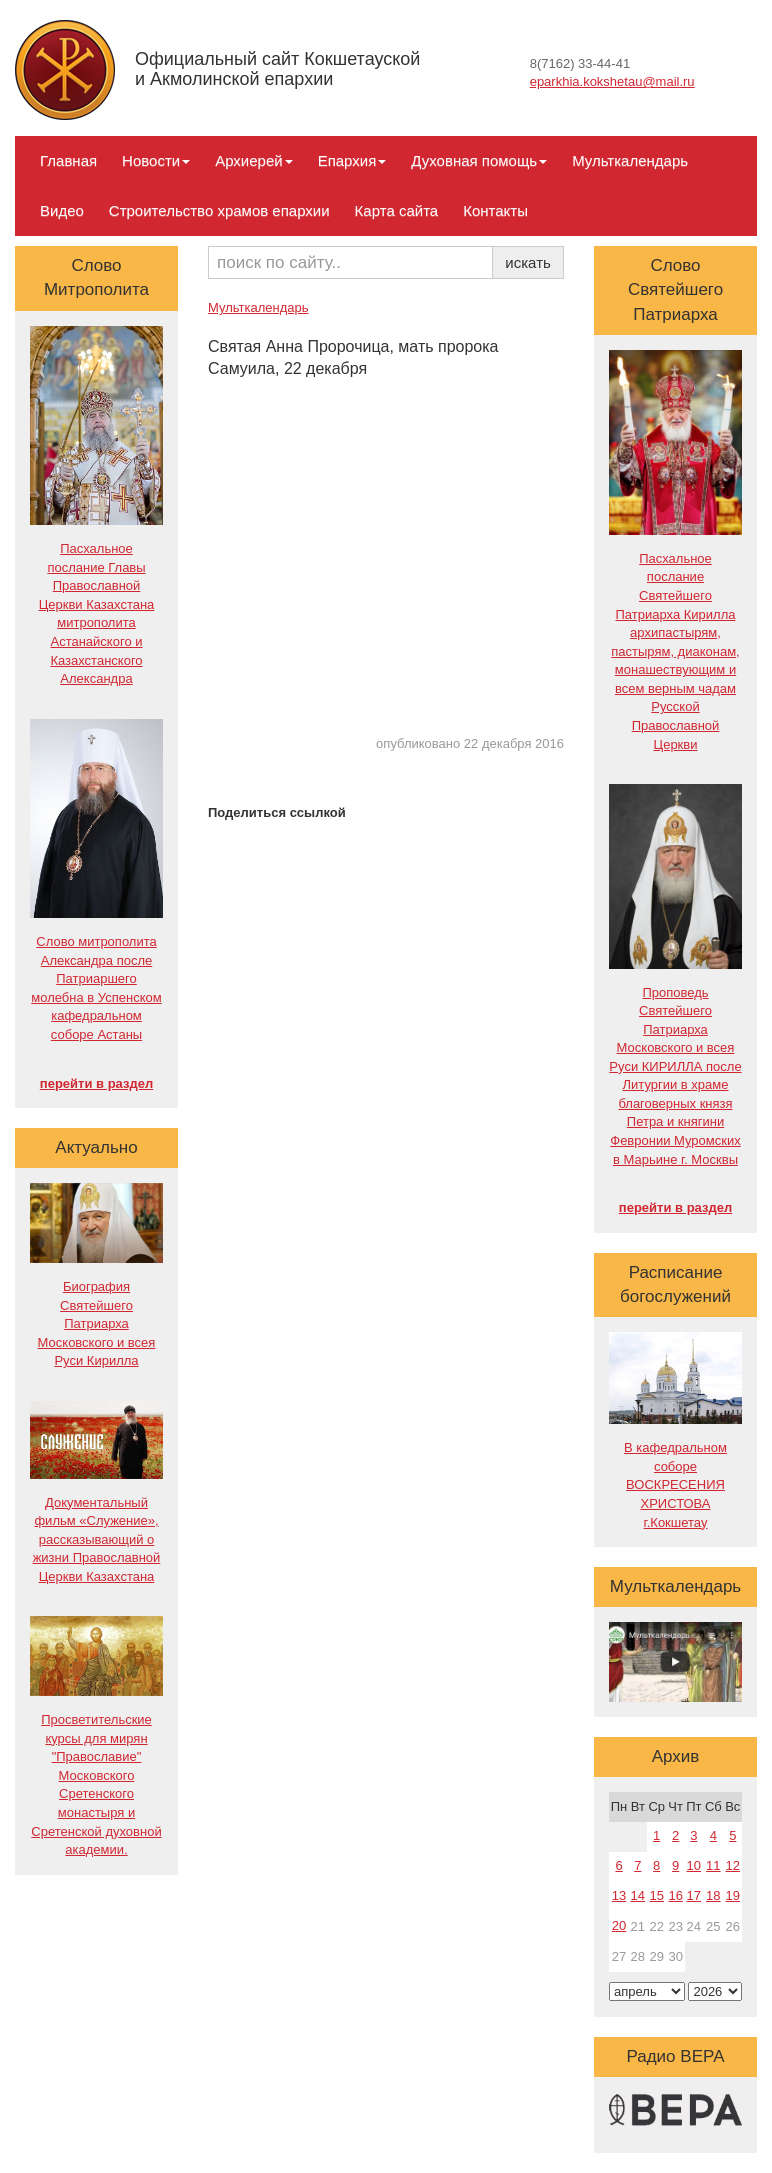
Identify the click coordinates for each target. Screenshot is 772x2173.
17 (694, 1895)
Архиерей (253, 160)
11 (713, 1865)
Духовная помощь (479, 160)
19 (733, 1895)
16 (675, 1895)
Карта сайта (397, 210)
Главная (68, 160)
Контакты (495, 210)
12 (733, 1865)
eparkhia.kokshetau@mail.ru (612, 81)
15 (656, 1895)
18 (713, 1895)
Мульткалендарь (630, 160)
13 (619, 1895)
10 (694, 1865)
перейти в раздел (96, 1083)
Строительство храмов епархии (219, 210)
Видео (62, 210)
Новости (156, 160)
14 (638, 1895)
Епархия (352, 160)
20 (619, 1925)
